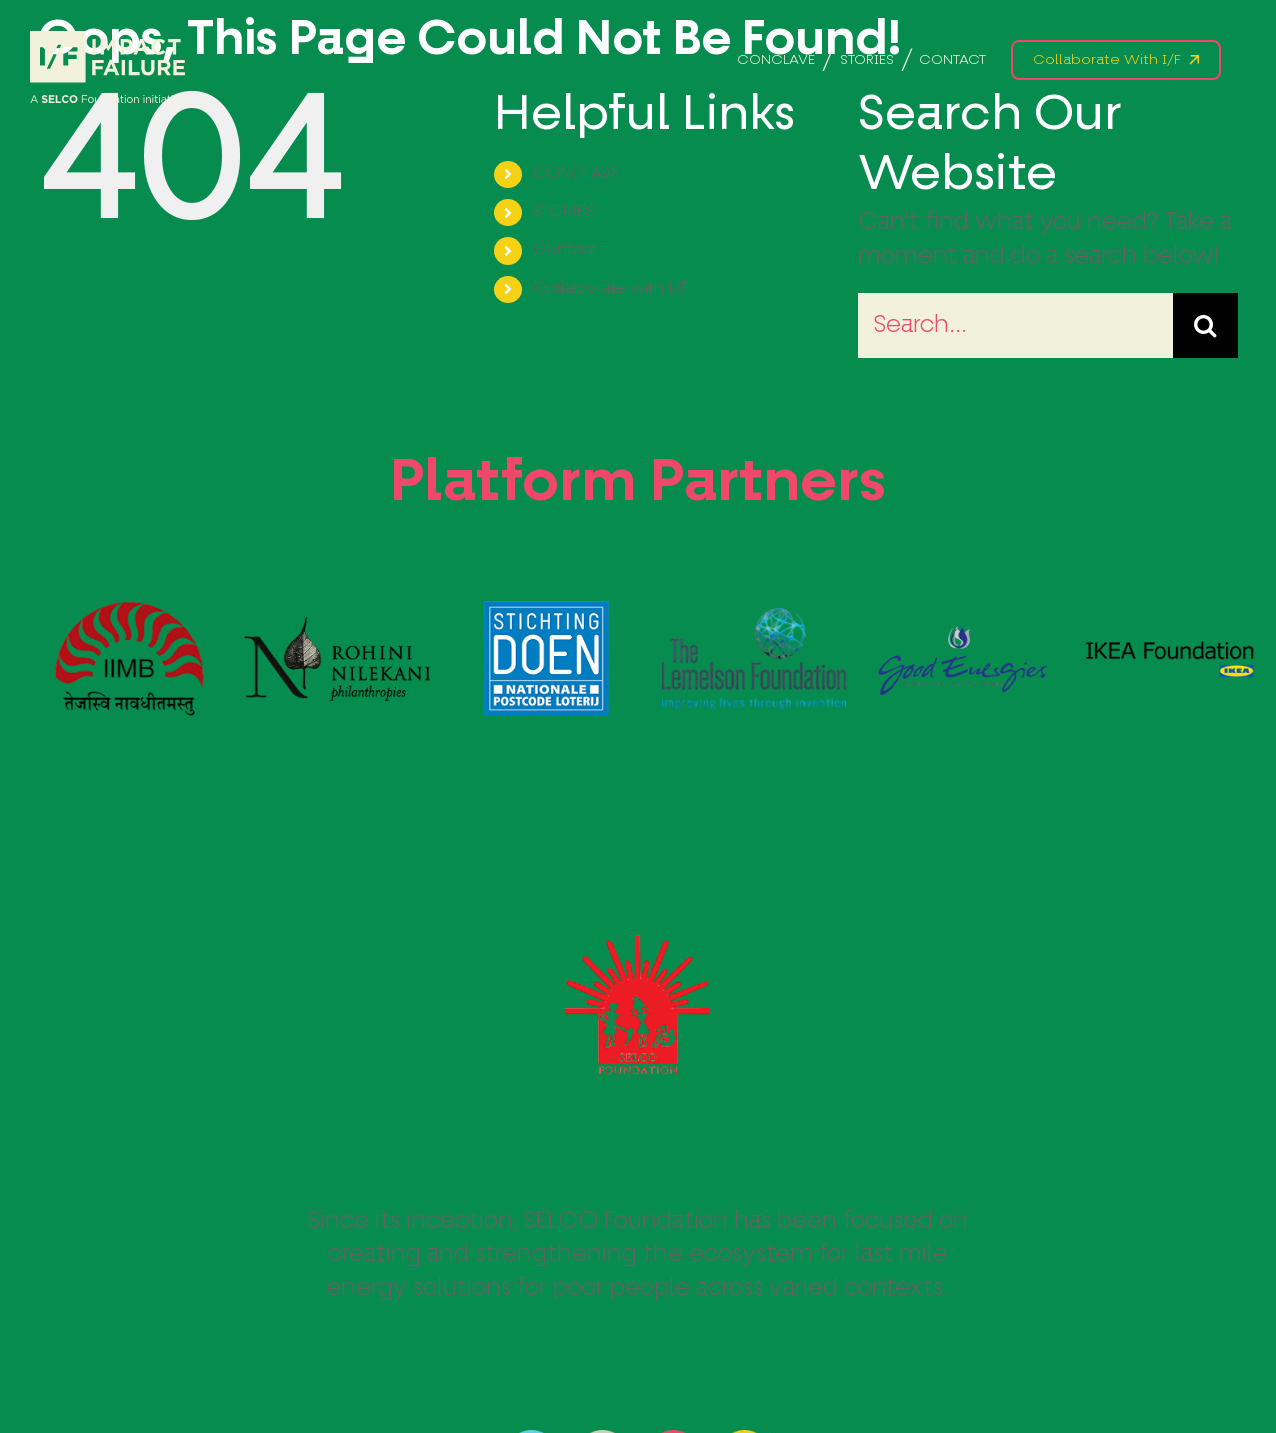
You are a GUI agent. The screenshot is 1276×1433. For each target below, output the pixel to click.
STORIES (563, 212)
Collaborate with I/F (610, 289)
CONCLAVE (576, 174)
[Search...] (1015, 325)
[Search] (1205, 325)
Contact (565, 250)
